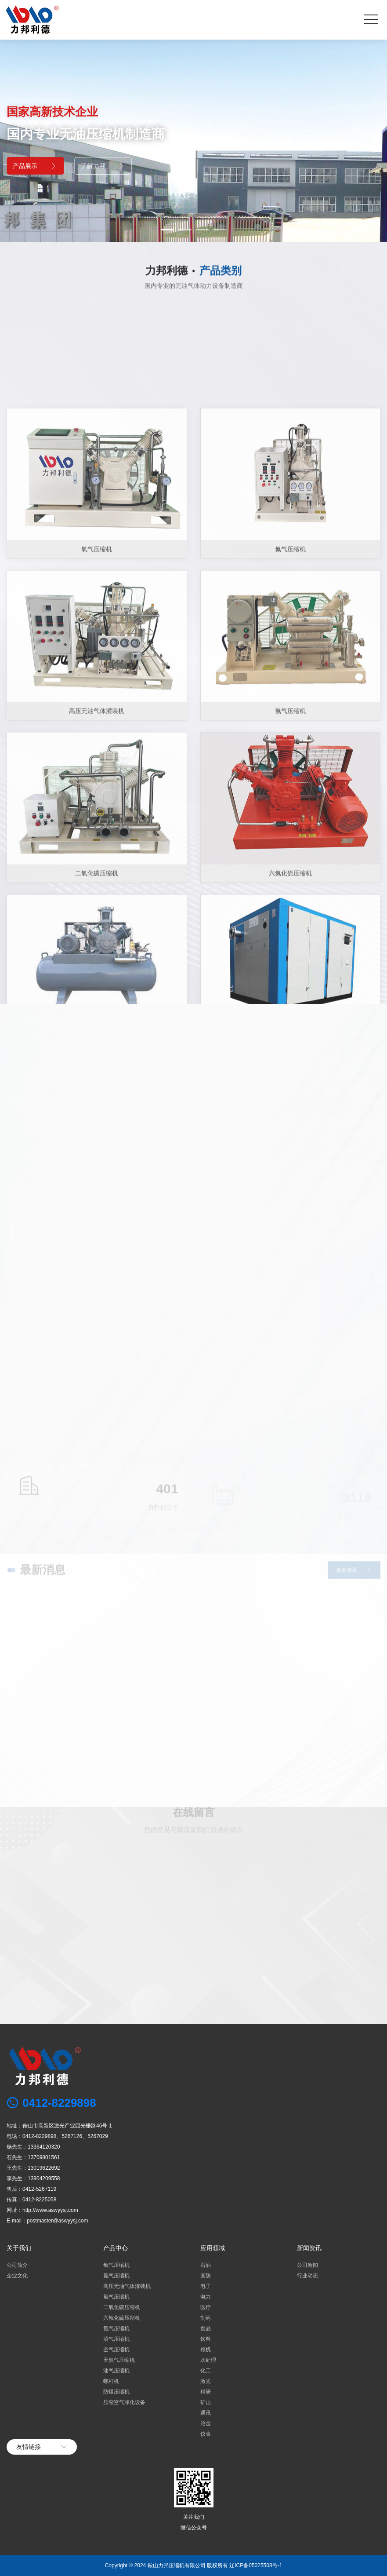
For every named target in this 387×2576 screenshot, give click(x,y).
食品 (205, 2328)
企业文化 (17, 2276)
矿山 (205, 2402)
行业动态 (307, 2276)
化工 (205, 2371)
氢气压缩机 (116, 2297)
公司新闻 (307, 2265)
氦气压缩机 (116, 2328)
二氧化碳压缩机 (121, 2307)
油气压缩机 (116, 2371)
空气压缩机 (116, 2349)
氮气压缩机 (290, 871)
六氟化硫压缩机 (121, 2318)
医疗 (205, 2307)
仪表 (205, 2434)
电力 (205, 2297)
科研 (205, 2392)
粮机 (205, 2349)
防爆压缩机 (116, 2392)
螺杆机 (111, 2381)
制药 (205, 2318)
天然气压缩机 (119, 2360)
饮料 (205, 2339)
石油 (205, 2265)
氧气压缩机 (96, 871)
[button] (167, 229)
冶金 (205, 2423)
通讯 (205, 2413)
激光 (205, 2381)
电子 (205, 2286)
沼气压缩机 (116, 2339)
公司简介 (17, 2265)
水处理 (208, 2360)
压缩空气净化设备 (124, 2402)
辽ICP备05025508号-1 (255, 2565)
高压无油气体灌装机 (127, 2286)
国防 (205, 2276)
